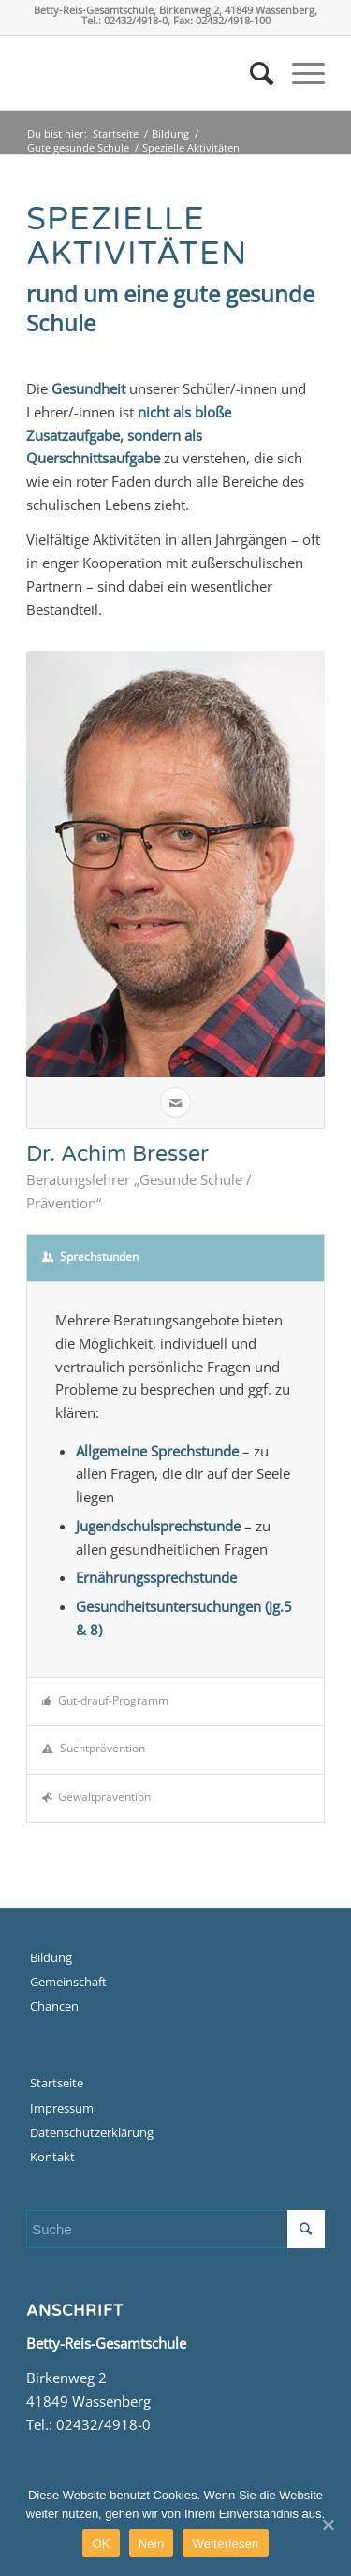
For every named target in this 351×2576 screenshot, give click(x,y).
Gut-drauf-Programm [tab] (105, 1700)
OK (101, 2544)
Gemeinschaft (68, 1981)
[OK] (327, 2524)
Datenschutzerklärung (92, 2132)
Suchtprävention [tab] (93, 1748)
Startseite (116, 133)
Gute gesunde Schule (78, 147)
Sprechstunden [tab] (90, 1257)
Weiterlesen (225, 2544)
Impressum (62, 2108)
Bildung (170, 133)
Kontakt (52, 2156)
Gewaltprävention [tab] (96, 1797)
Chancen (54, 2006)
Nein (152, 2544)
